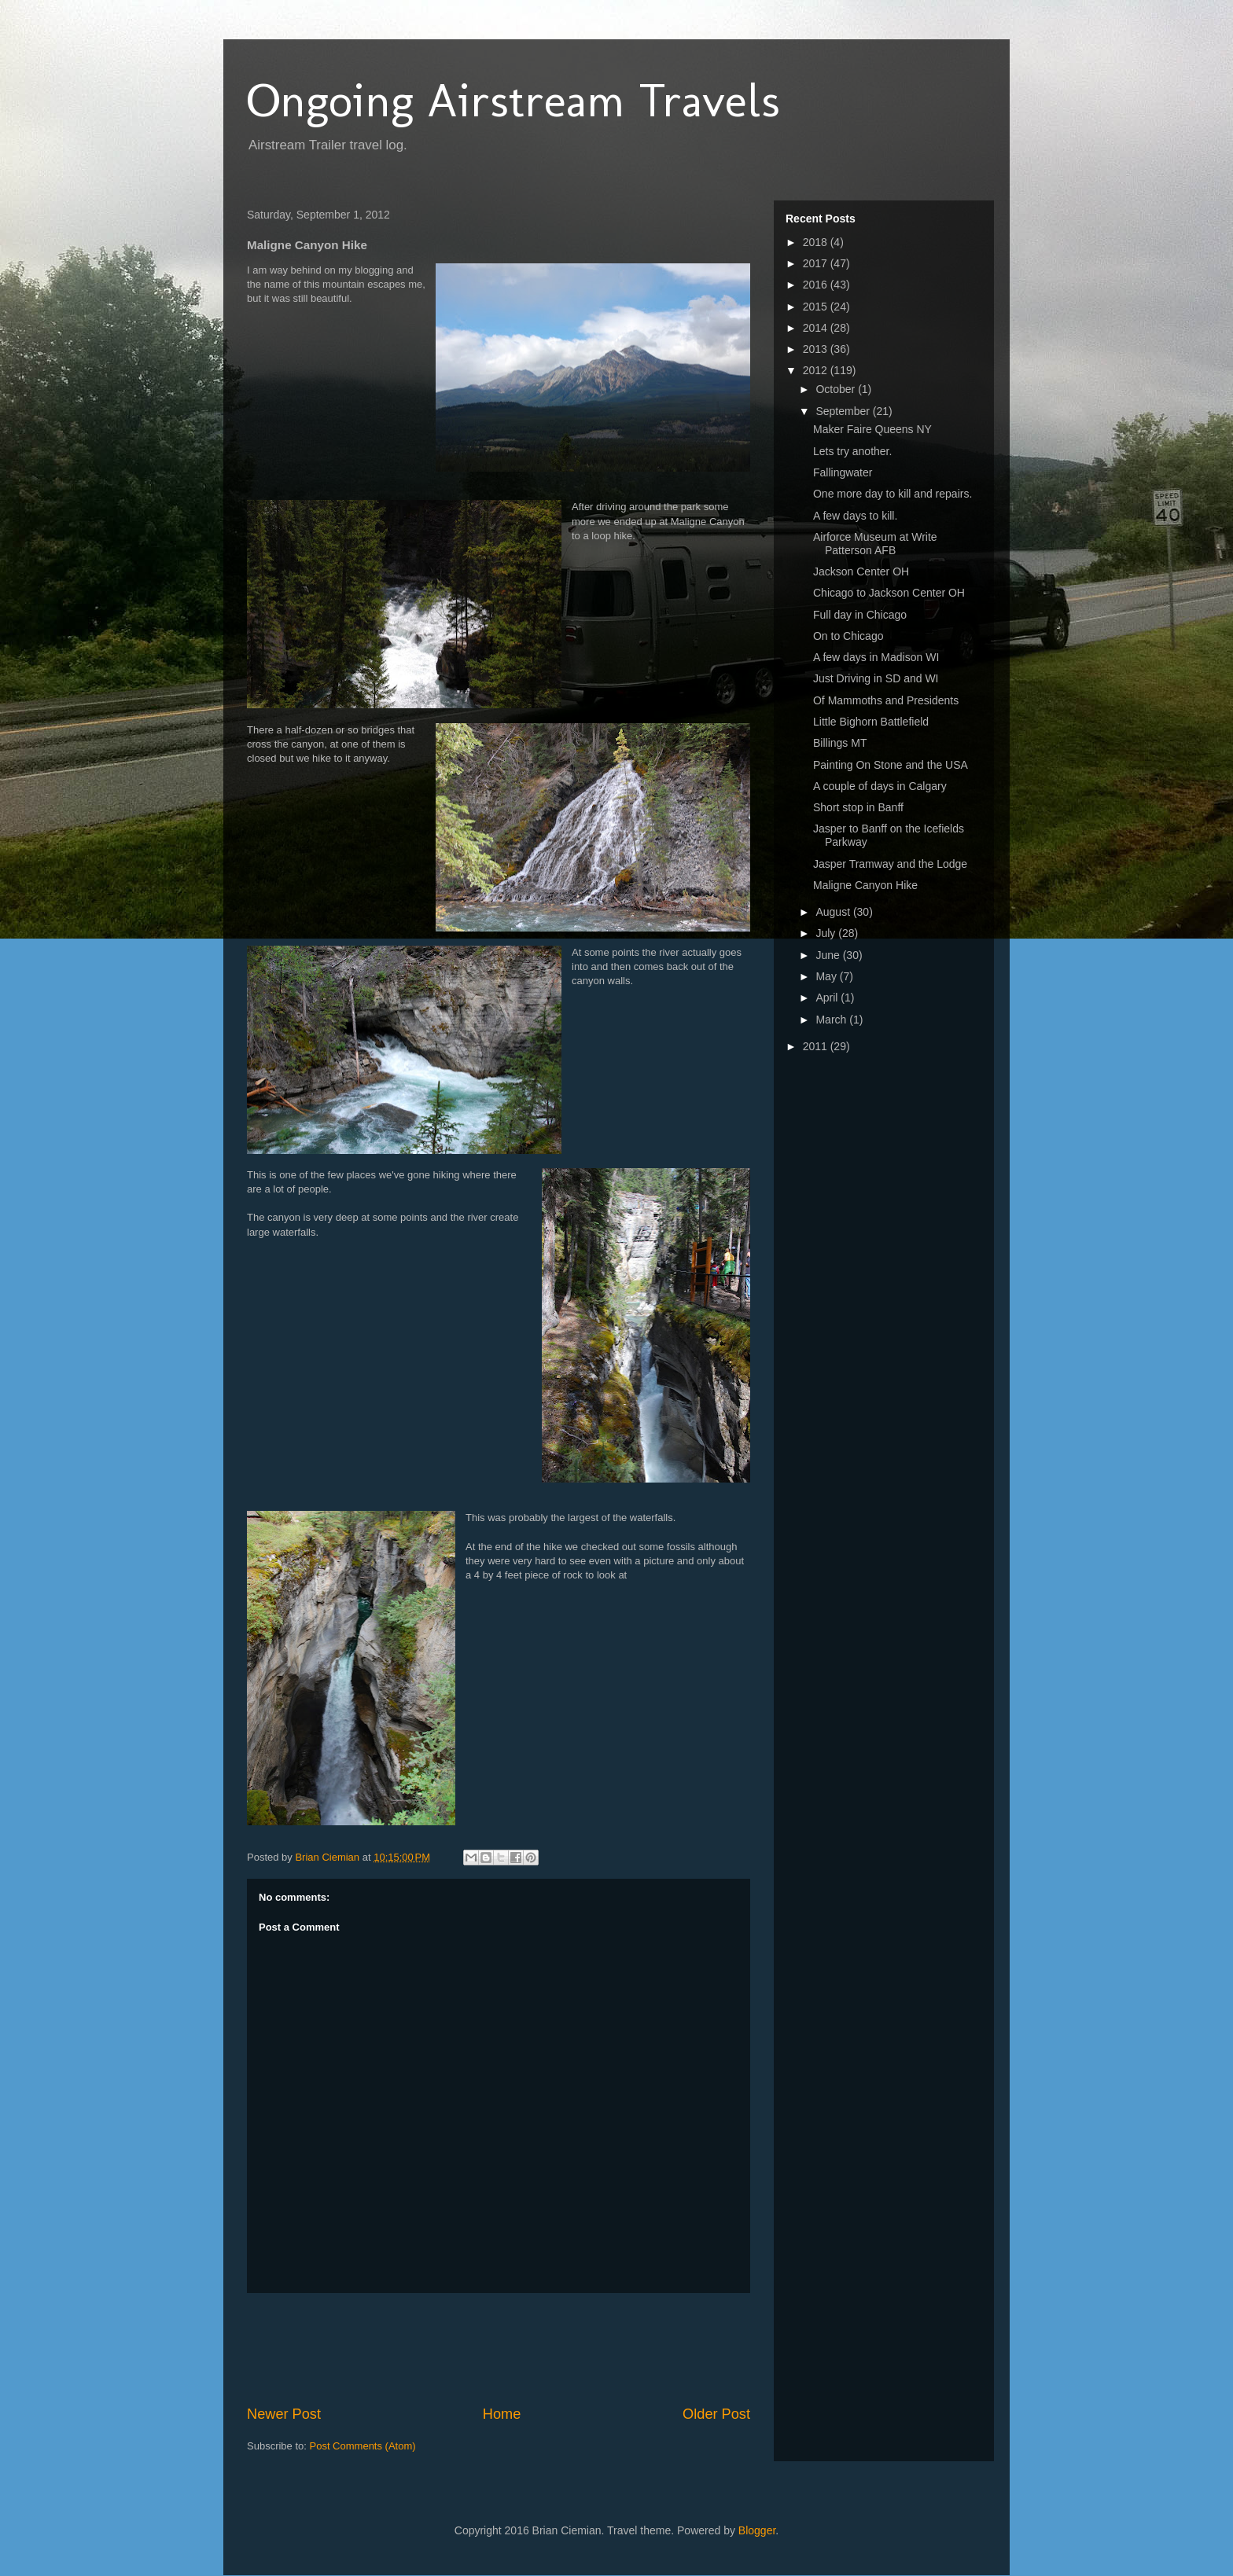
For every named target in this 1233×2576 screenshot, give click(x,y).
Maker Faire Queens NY (872, 429)
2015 (816, 306)
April (828, 997)
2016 (816, 284)
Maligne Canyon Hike (865, 885)
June (828, 955)
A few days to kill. (855, 515)
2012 (816, 370)
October (836, 389)
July (826, 933)
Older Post (716, 2414)
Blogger (756, 2530)
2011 (816, 1046)
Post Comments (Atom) (363, 2446)
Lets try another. (852, 451)
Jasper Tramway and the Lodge (890, 864)
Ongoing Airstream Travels (513, 100)
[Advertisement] (533, 2348)
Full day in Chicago (860, 614)
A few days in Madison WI (876, 657)
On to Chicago (848, 636)
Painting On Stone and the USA (890, 765)
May (827, 976)
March (832, 1019)
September (843, 411)
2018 (816, 242)
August (833, 912)
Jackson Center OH (861, 571)
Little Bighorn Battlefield (871, 721)
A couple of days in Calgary (880, 786)
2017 (816, 263)
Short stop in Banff (858, 807)
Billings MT (840, 743)
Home (502, 2414)
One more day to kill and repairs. (892, 493)
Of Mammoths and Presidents (886, 700)
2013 (816, 349)
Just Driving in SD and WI (876, 678)
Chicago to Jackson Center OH (889, 592)
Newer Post (284, 2414)
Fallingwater (842, 472)
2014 (816, 328)
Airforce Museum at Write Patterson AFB (875, 544)
